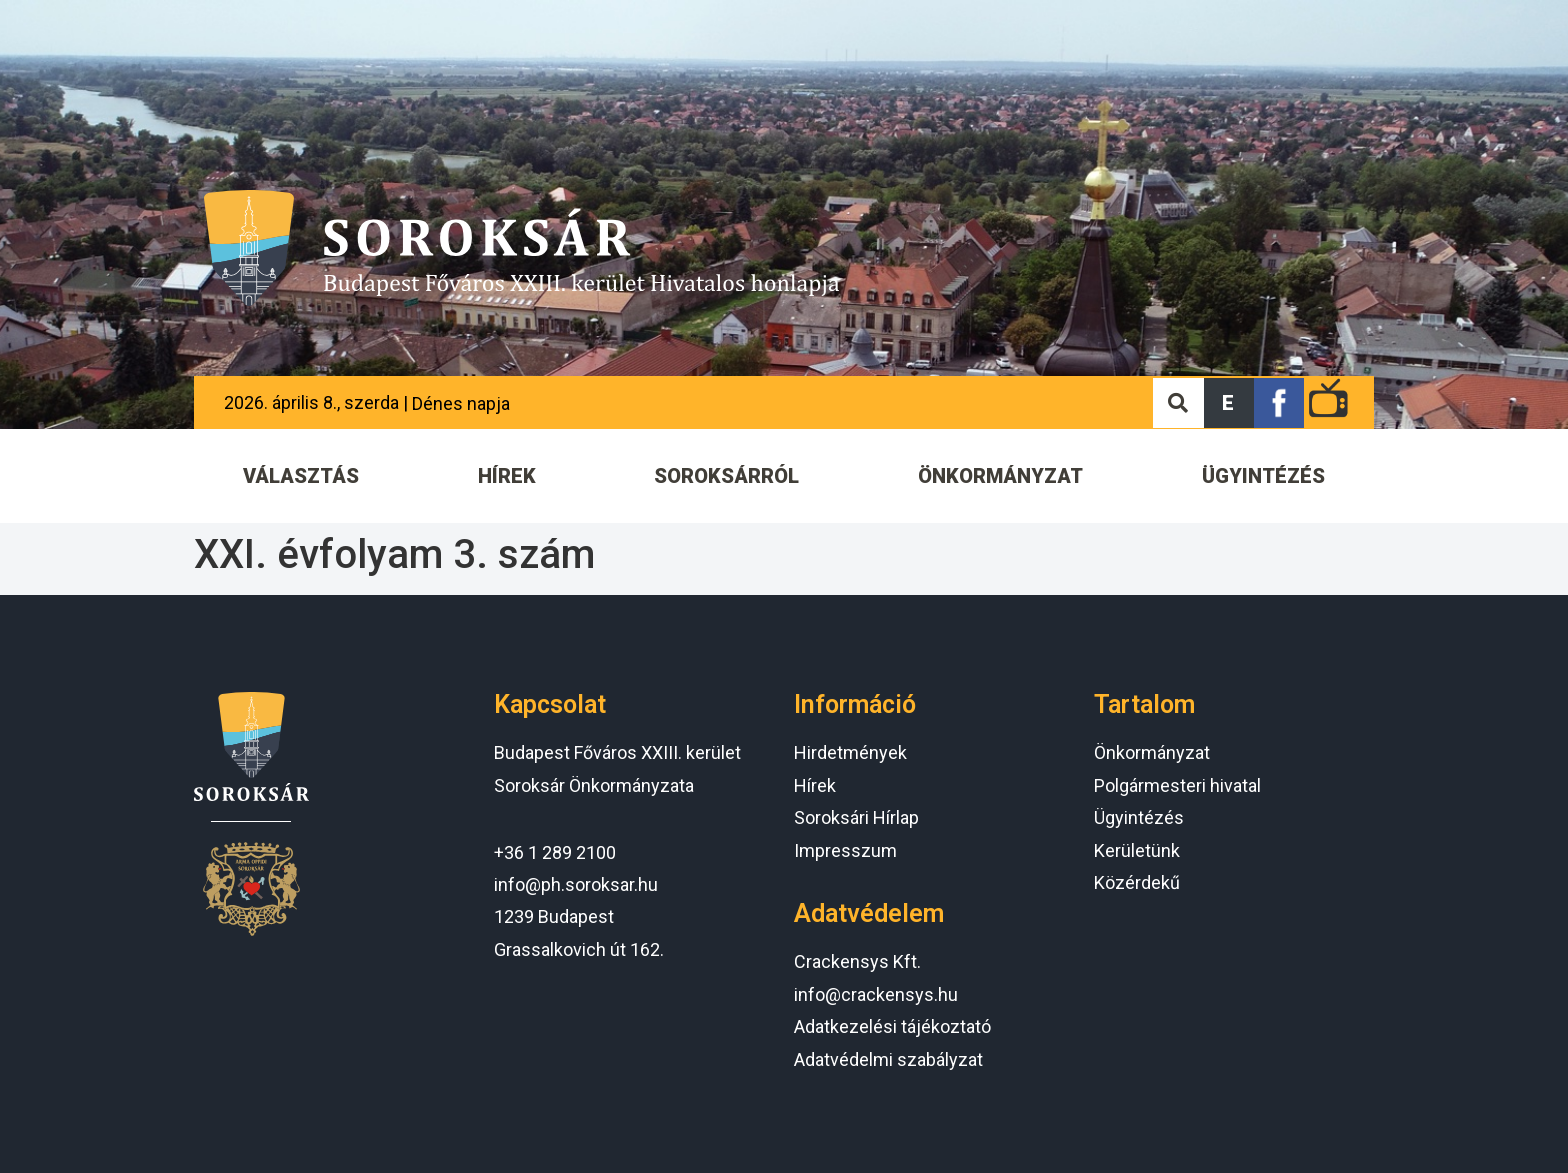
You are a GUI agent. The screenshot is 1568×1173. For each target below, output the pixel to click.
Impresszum (845, 850)
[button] (1229, 403)
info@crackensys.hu (876, 994)
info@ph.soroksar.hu (576, 884)
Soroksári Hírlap (856, 817)
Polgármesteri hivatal (1177, 785)
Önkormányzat (1152, 752)
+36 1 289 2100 (555, 852)
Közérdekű (1137, 882)
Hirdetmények (850, 752)
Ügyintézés (1139, 817)
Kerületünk (1137, 850)
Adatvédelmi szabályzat (888, 1059)
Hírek (815, 785)
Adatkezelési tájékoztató (892, 1026)
